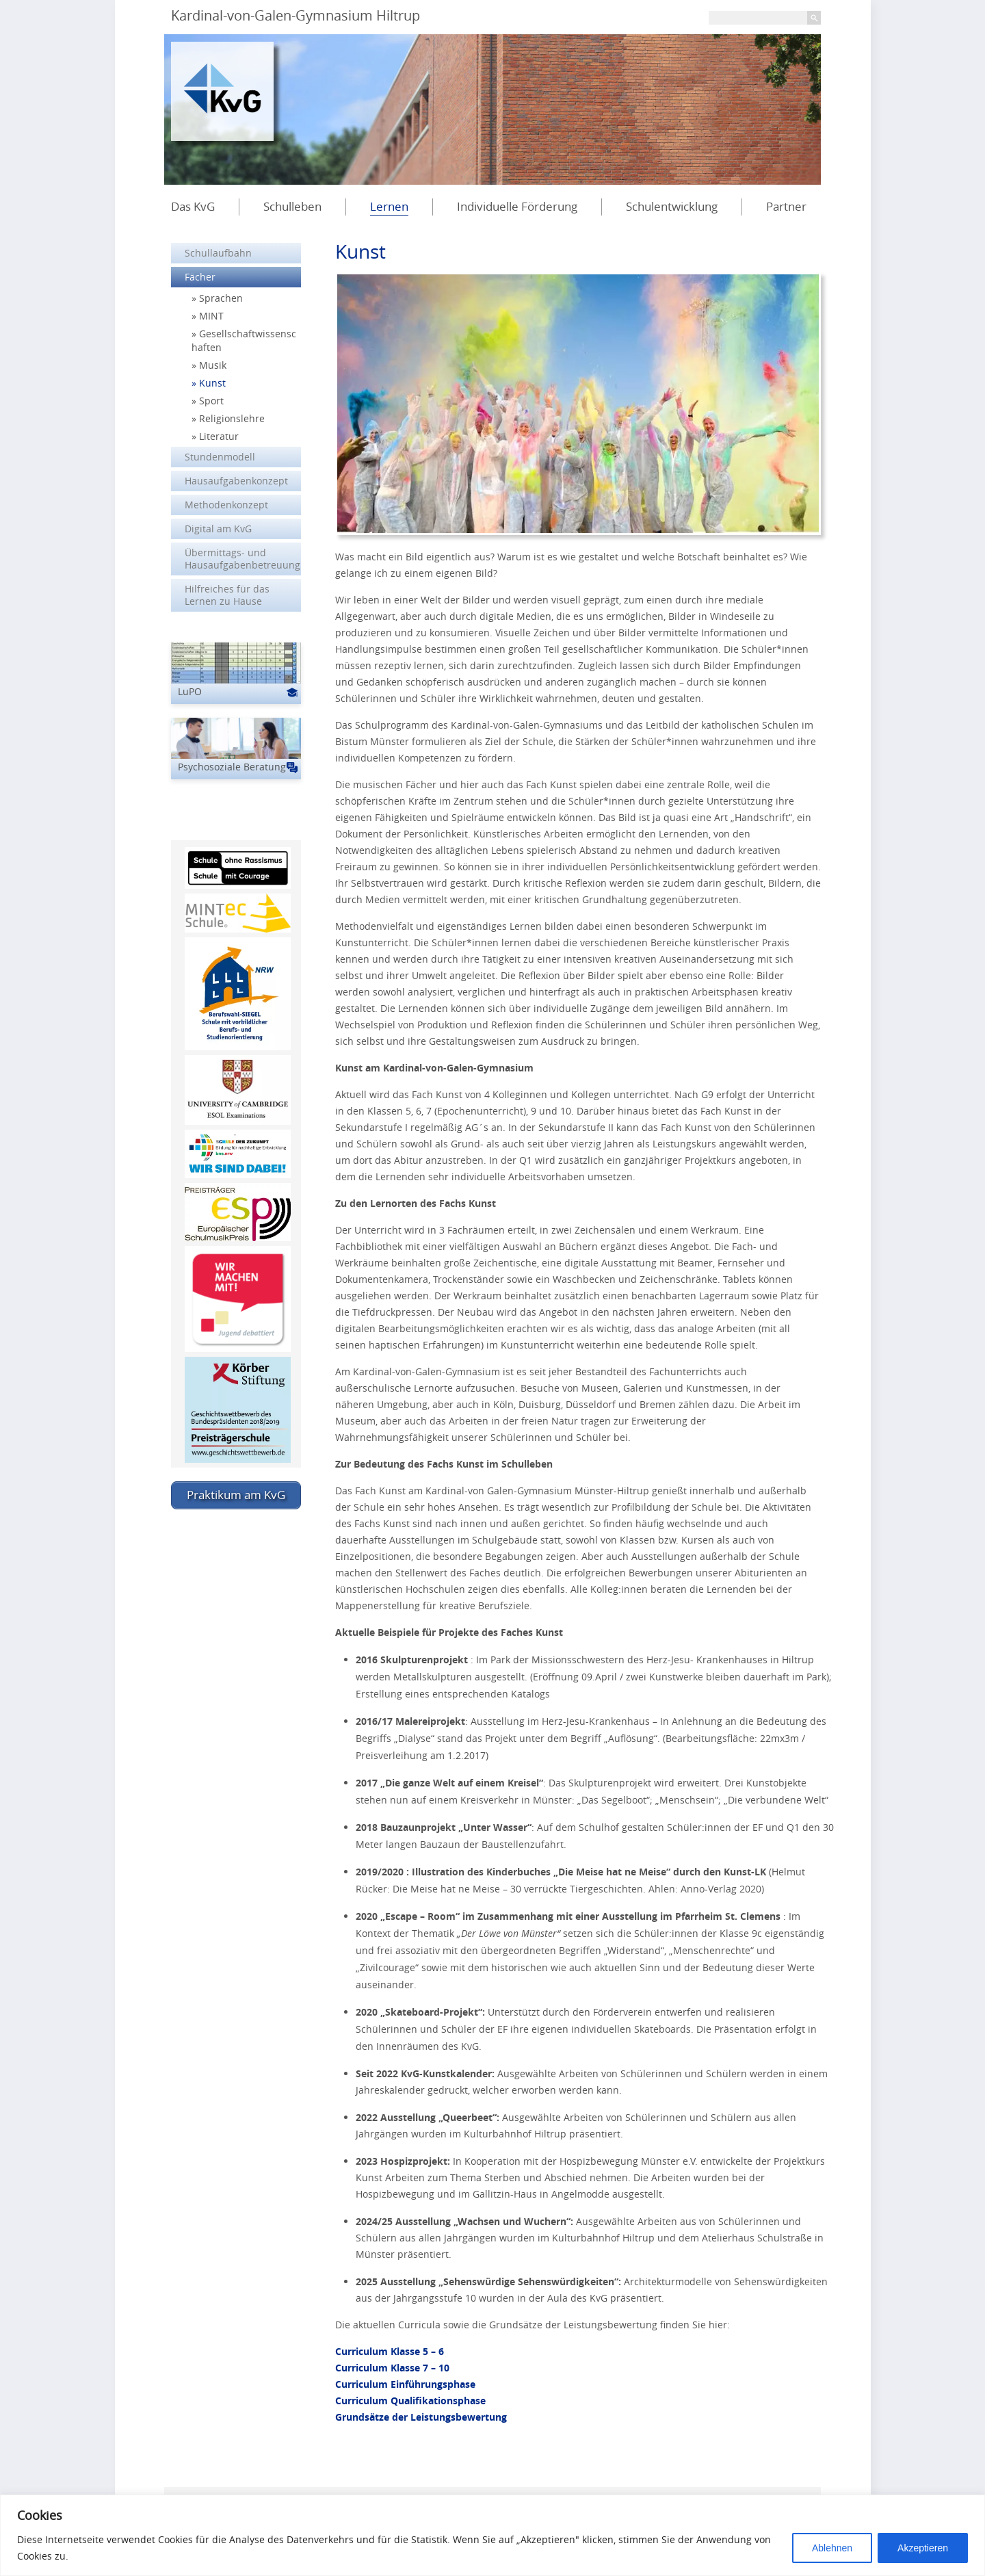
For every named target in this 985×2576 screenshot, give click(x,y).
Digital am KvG (218, 528)
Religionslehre (232, 418)
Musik (212, 365)
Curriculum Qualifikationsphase (410, 2400)
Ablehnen (832, 2547)
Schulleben (292, 206)
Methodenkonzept (226, 504)
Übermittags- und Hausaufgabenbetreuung (242, 558)
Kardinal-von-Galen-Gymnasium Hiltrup (295, 15)
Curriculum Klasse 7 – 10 (392, 2367)
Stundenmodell (220, 456)
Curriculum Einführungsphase (405, 2384)
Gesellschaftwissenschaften (244, 340)
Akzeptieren (922, 2547)
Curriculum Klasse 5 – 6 (389, 2351)
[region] (492, 2535)
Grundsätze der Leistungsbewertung (421, 2416)
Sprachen (221, 297)
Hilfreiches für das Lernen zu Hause (227, 595)
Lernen (389, 206)
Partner (786, 206)
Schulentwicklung (672, 206)
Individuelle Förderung (517, 206)
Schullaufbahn (218, 252)
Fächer (200, 276)
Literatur (219, 436)
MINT (211, 315)
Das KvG (193, 206)
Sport (211, 400)
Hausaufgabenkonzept (236, 480)
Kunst (212, 382)
